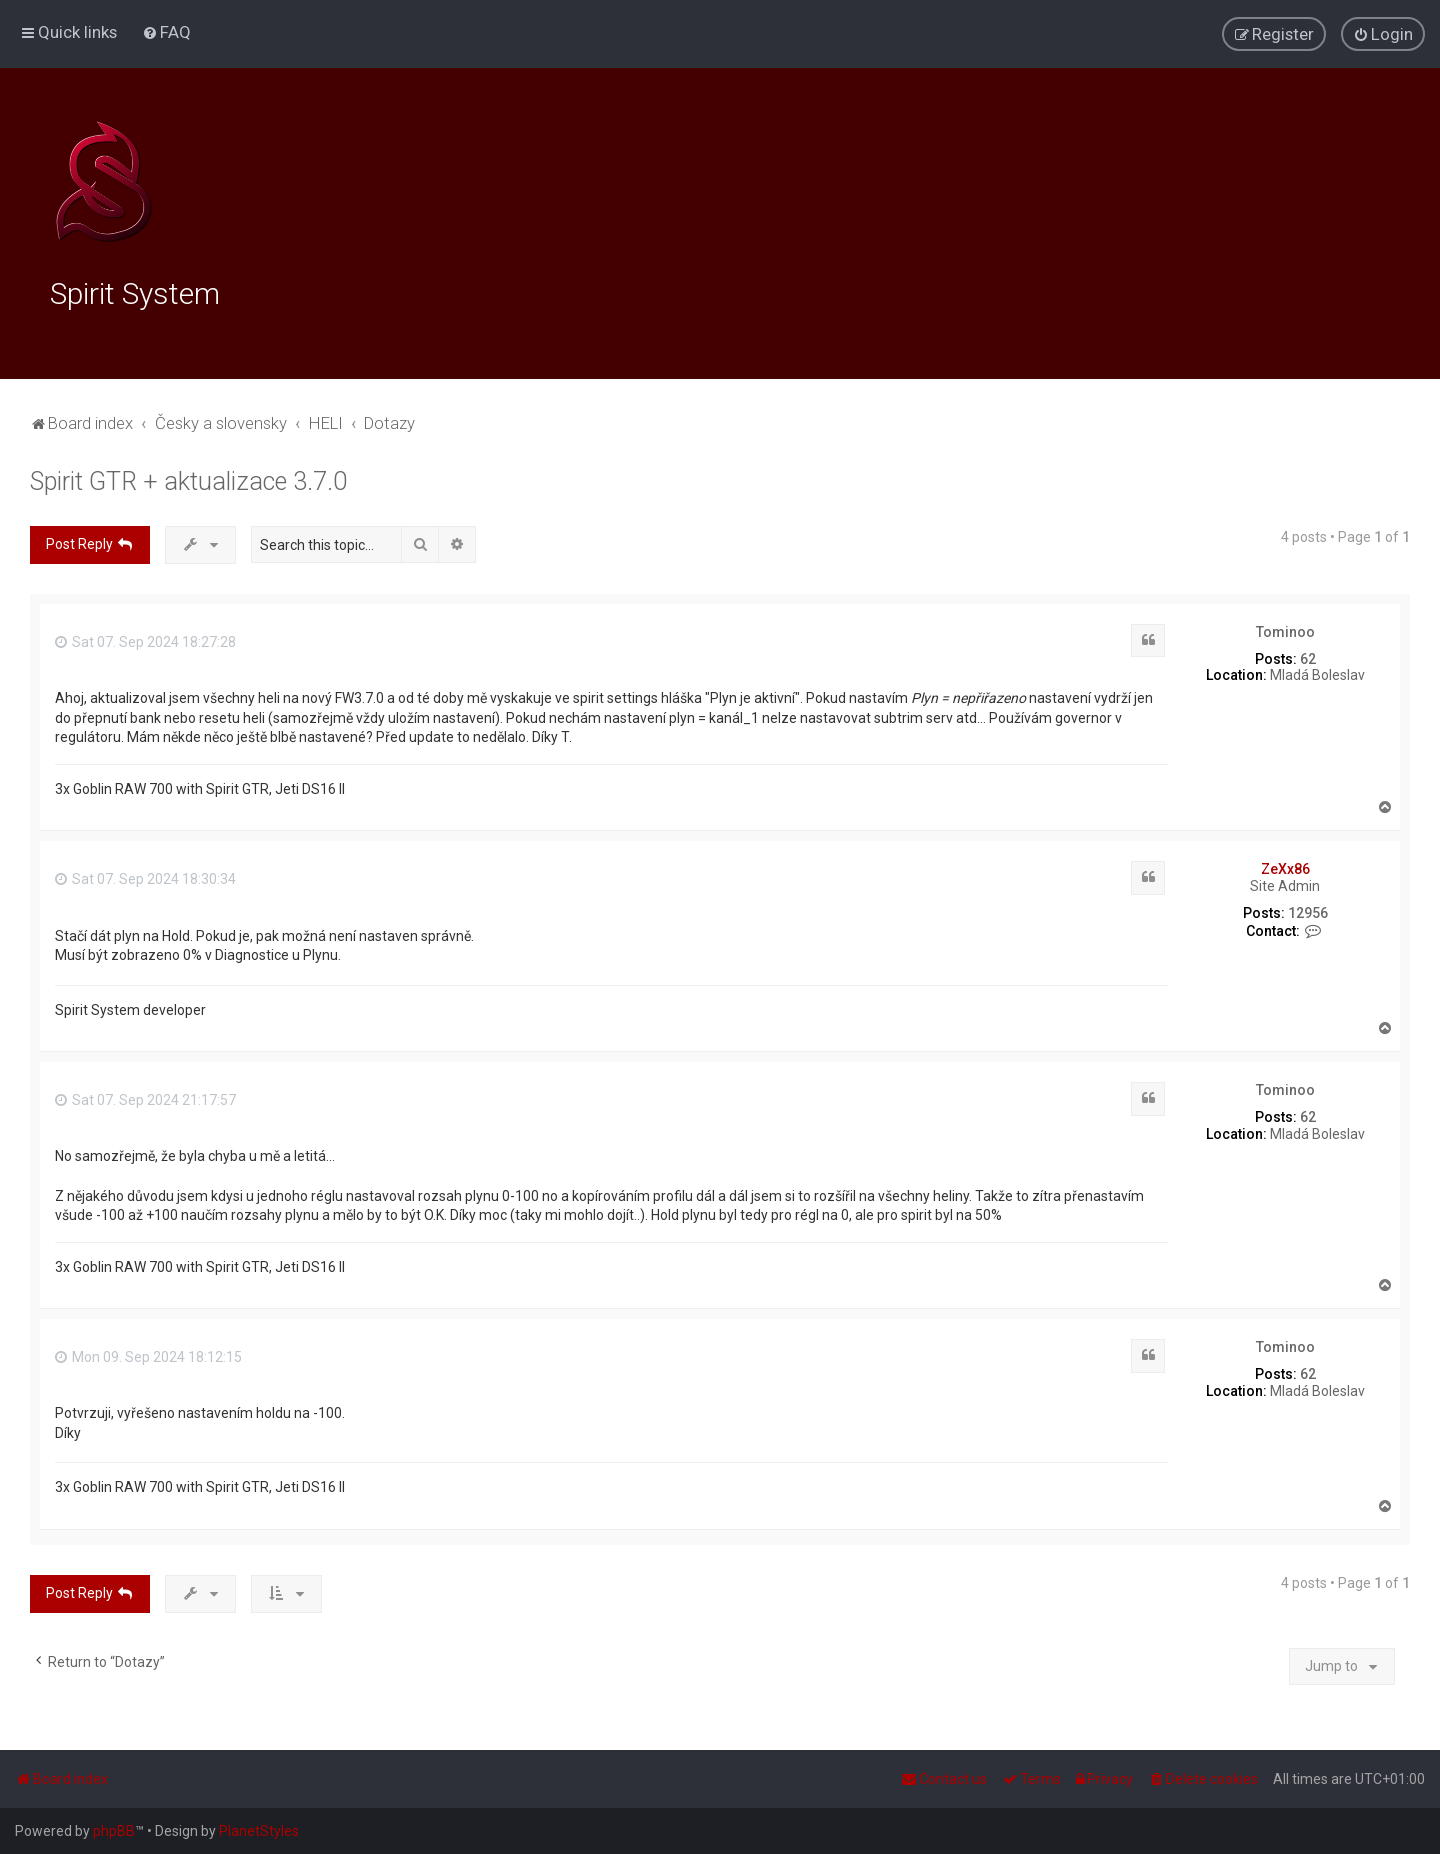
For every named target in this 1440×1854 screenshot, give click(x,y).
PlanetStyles (259, 1831)
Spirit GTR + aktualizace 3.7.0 (188, 481)
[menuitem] (166, 32)
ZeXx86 (1285, 869)
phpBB (114, 1831)
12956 (1308, 913)
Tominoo (1285, 632)
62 (1308, 659)
